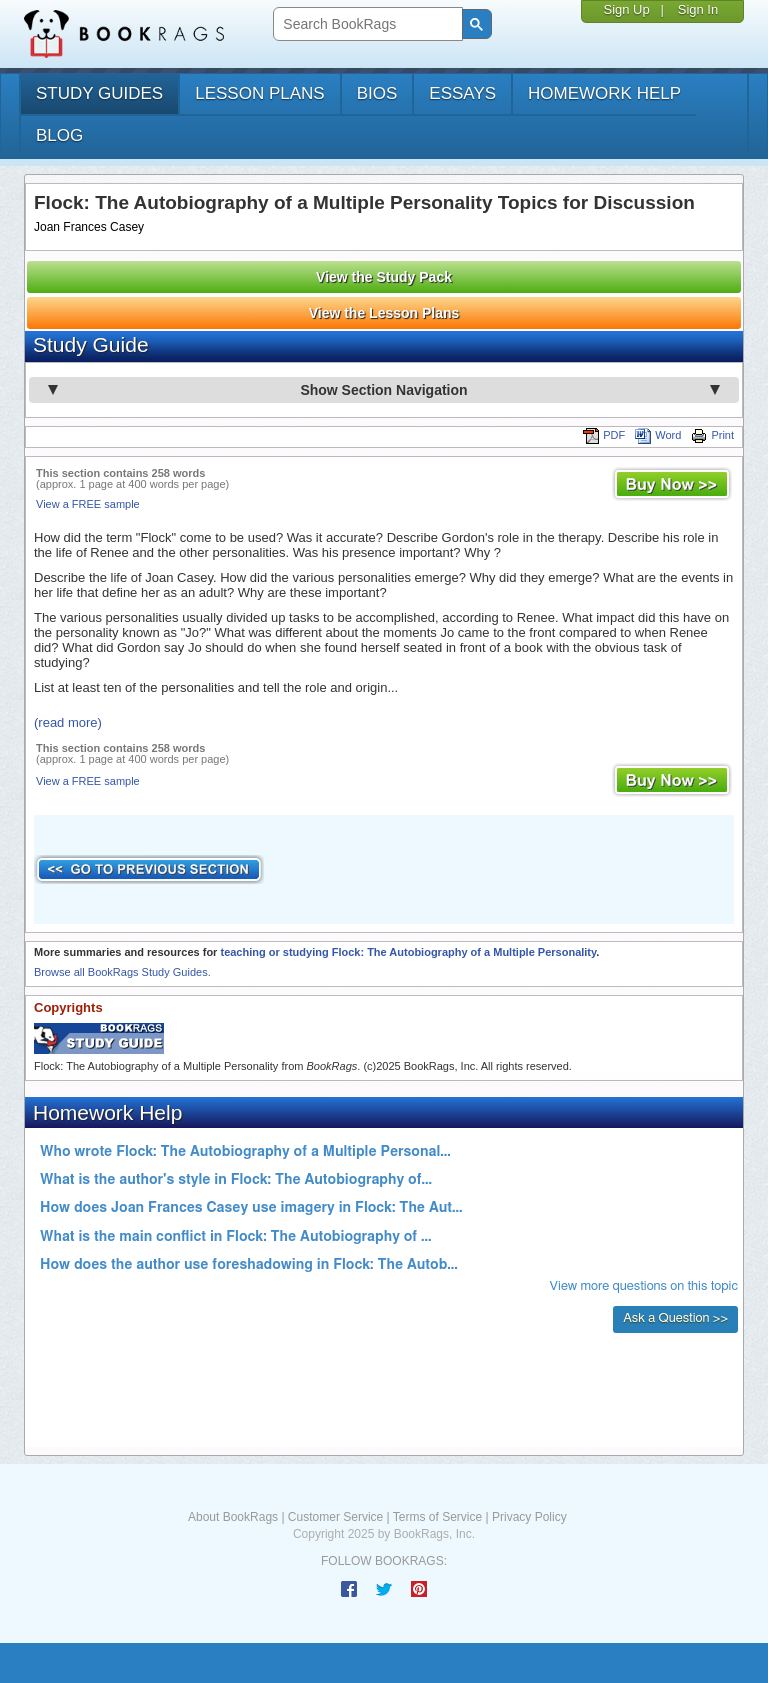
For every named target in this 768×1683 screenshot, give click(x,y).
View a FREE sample (88, 504)
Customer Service (335, 1517)
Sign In (698, 9)
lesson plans (259, 93)
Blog (59, 135)
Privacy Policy (529, 1517)
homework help (604, 93)
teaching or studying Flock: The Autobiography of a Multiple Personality (408, 952)
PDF (604, 435)
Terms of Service (437, 1517)
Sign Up (626, 9)
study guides (99, 93)
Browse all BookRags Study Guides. (122, 972)
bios (377, 93)
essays (462, 93)
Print (712, 435)
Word (658, 435)
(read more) (68, 722)
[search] (365, 24)
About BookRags (233, 1517)
